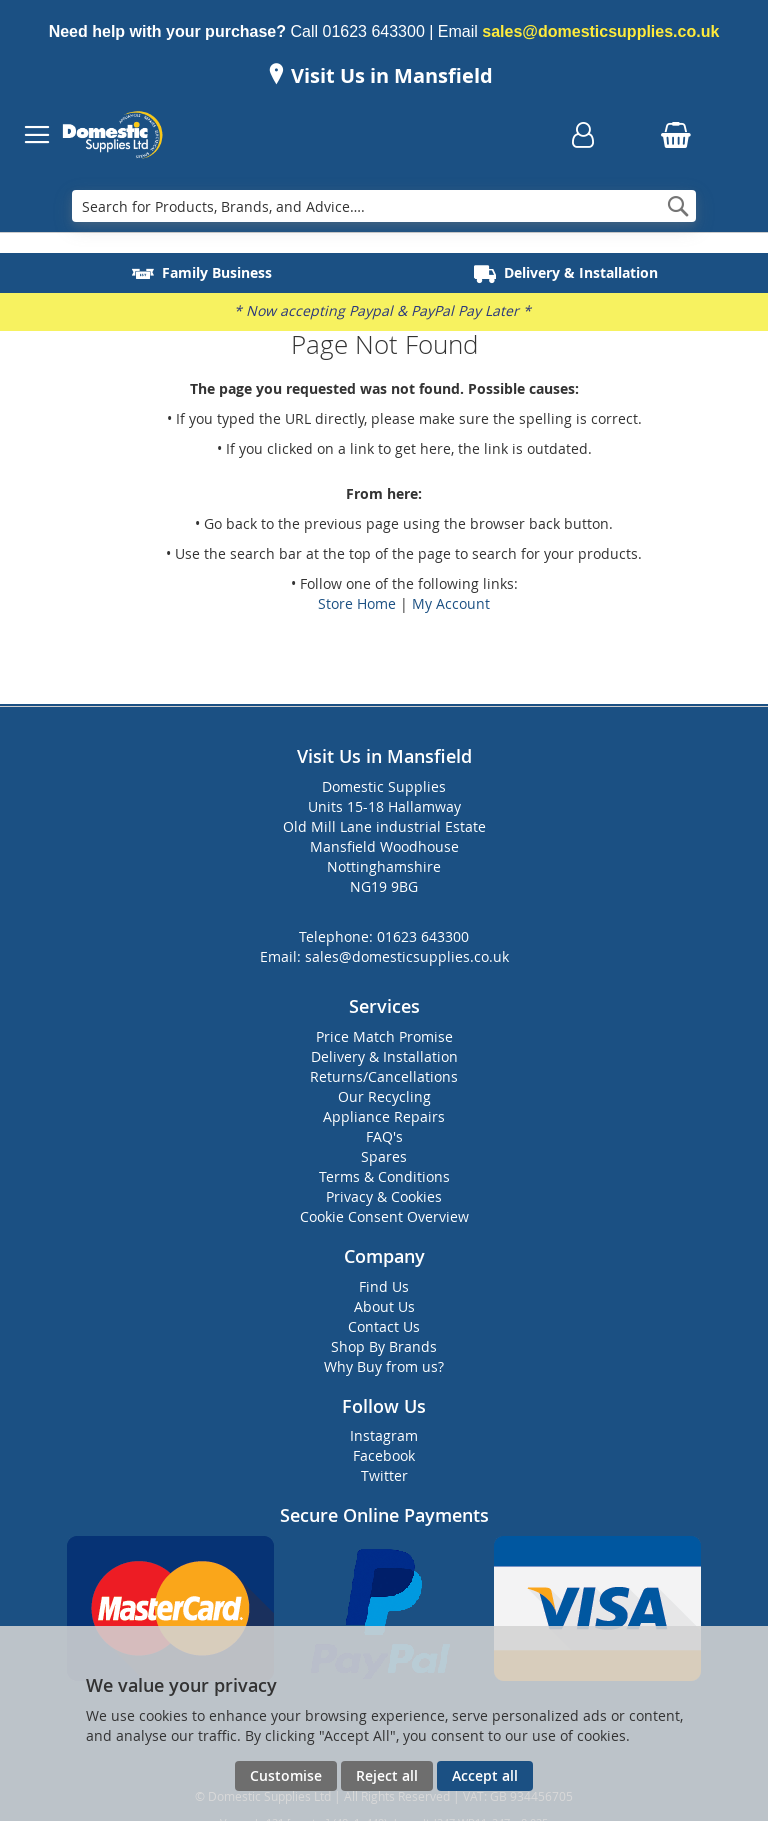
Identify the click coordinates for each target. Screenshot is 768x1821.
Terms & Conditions (384, 1176)
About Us (384, 1306)
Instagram (384, 1435)
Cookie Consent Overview (384, 1216)
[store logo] (112, 135)
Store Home (357, 603)
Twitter (384, 1475)
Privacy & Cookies (384, 1196)
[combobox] (384, 206)
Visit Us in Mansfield (389, 75)
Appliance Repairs (384, 1116)
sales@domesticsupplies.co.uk (600, 31)
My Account (451, 603)
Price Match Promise (384, 1036)
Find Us (384, 1286)
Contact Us (384, 1326)
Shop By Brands (384, 1346)
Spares (384, 1156)
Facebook (384, 1455)
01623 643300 (373, 31)
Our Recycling (384, 1096)
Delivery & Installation (384, 1056)
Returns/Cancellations (384, 1076)
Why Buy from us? (384, 1366)
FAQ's (384, 1136)
